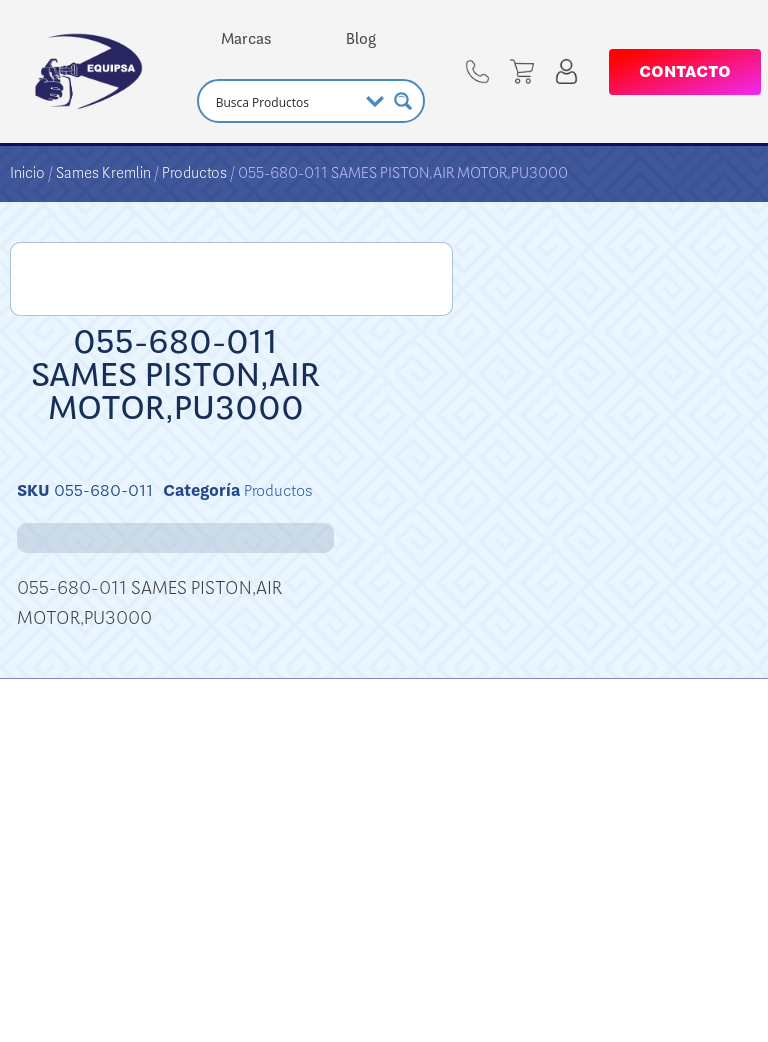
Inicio (27, 173)
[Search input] (284, 101)
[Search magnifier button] (403, 101)
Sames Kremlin (103, 173)
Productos (194, 173)
